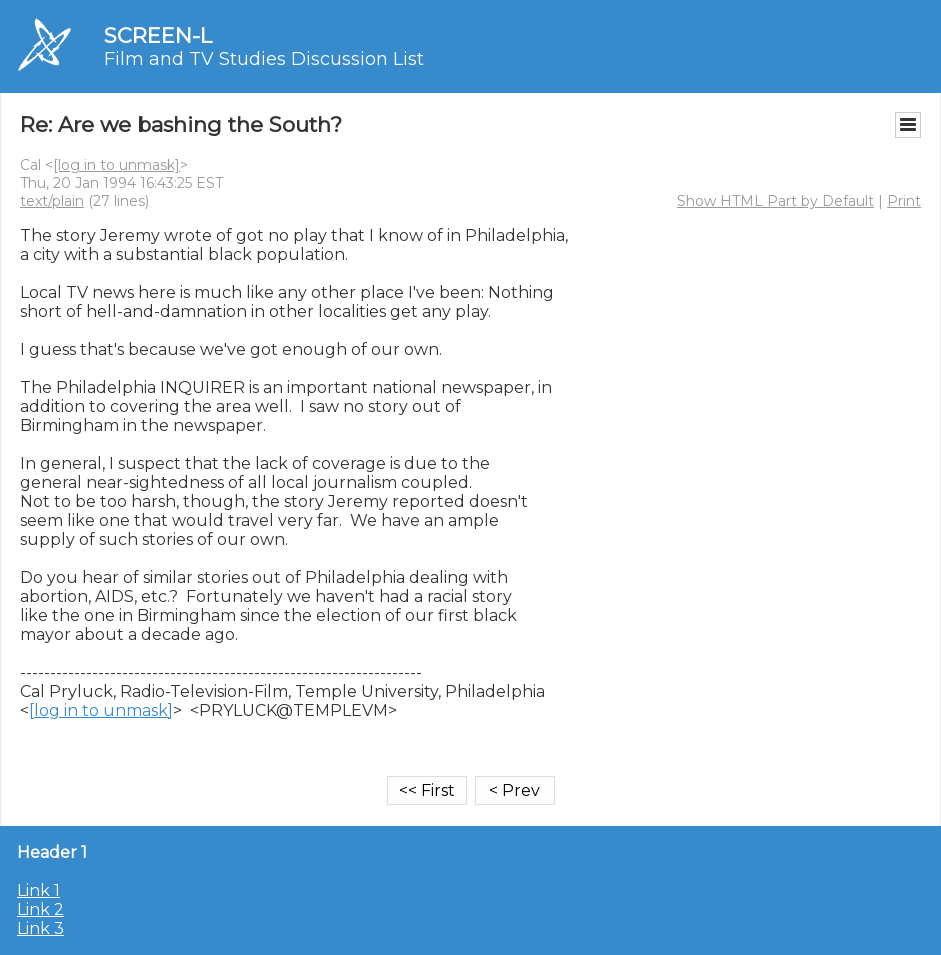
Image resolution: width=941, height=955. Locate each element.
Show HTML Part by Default (775, 201)
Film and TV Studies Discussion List (264, 59)
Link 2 (40, 909)
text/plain (52, 201)
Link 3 (40, 928)
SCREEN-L (158, 35)
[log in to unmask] (116, 165)
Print (904, 201)
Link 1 (38, 890)
